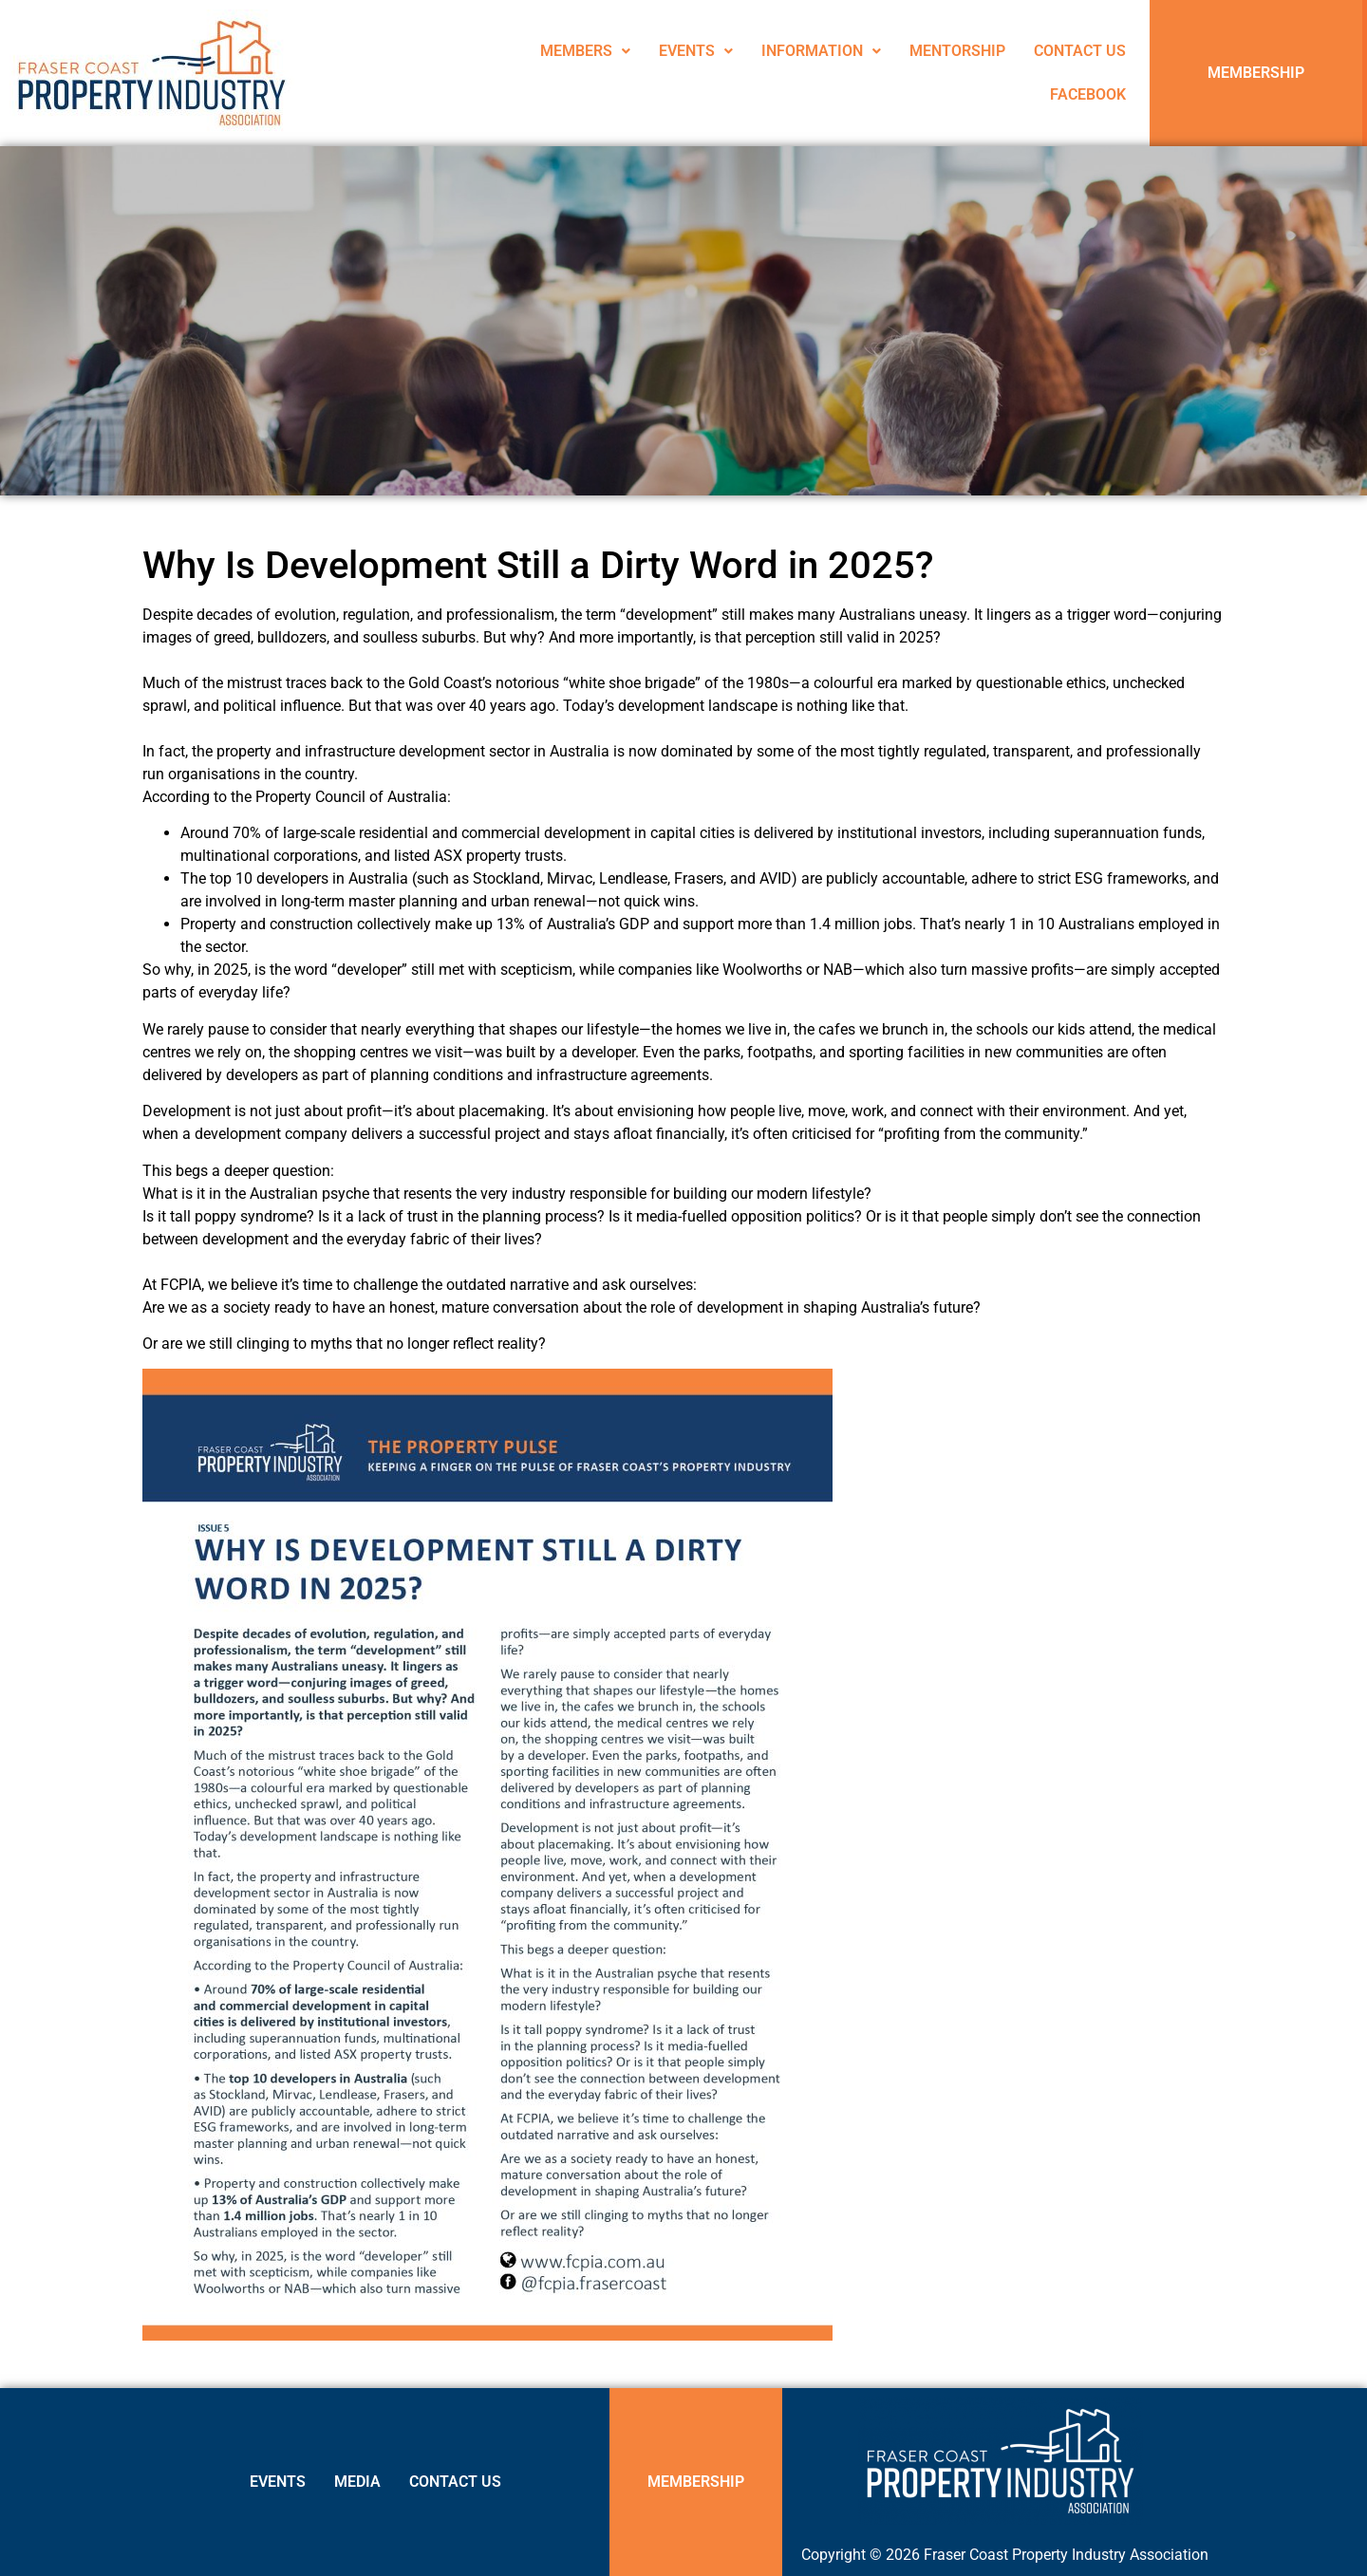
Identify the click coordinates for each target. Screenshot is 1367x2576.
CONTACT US (1080, 51)
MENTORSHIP (957, 51)
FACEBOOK (1088, 94)
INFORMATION (821, 51)
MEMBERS (585, 51)
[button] (585, 51)
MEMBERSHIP (1256, 73)
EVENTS (696, 51)
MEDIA (357, 2482)
